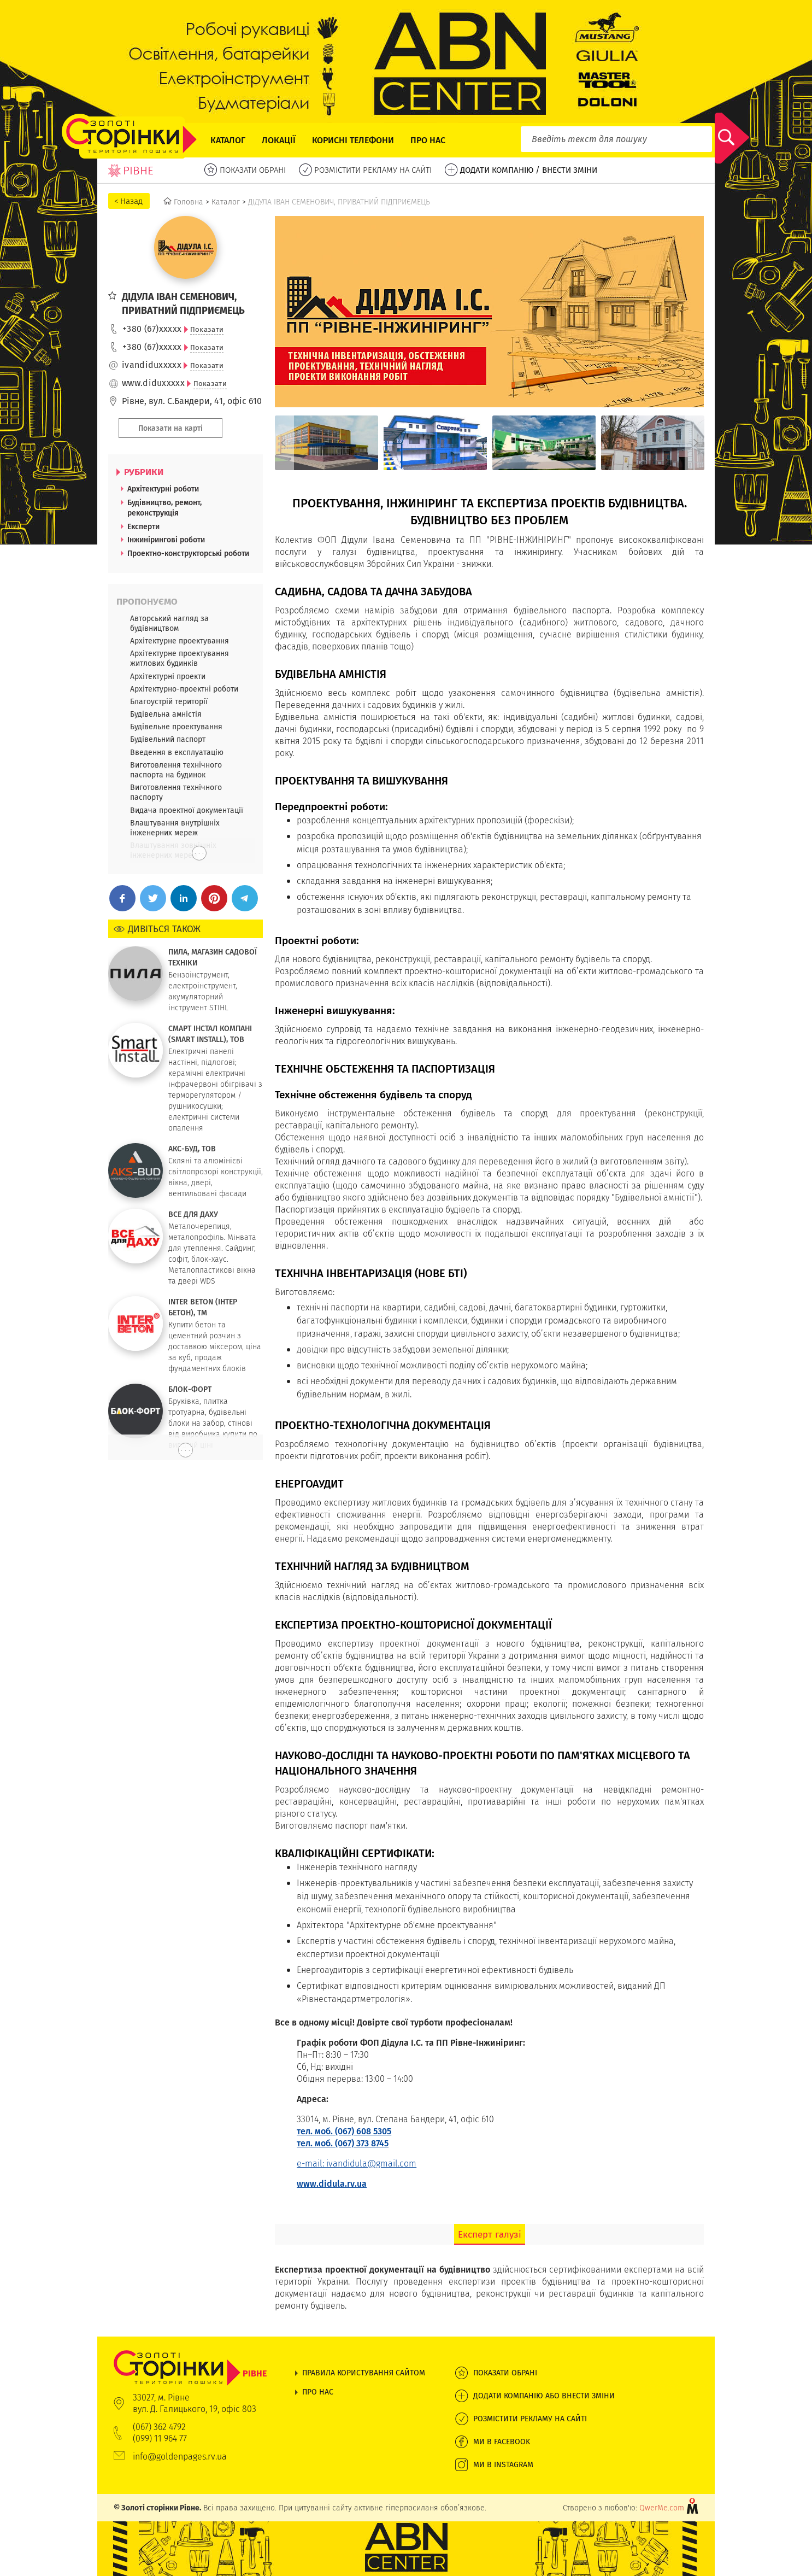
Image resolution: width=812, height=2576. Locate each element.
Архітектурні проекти (167, 676)
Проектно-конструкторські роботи (188, 553)
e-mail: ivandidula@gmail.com (356, 2163)
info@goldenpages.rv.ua (180, 2456)
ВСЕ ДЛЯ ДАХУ (193, 1214)
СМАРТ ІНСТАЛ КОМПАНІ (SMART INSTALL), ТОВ (210, 1034)
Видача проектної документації (186, 810)
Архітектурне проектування (179, 640)
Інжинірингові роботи (166, 539)
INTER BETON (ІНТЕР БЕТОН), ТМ (202, 1307)
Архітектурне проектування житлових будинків (179, 658)
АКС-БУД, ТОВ (192, 1148)
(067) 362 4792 (159, 2427)
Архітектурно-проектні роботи (184, 688)
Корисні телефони (353, 140)
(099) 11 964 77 (160, 2438)
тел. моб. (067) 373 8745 (343, 2143)
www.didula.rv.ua (332, 2183)
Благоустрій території (169, 701)
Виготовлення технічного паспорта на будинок (176, 769)
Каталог (227, 140)
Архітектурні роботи (163, 488)
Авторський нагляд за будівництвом (169, 623)
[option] (326, 442)
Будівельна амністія (166, 714)
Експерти (143, 526)
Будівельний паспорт (167, 739)
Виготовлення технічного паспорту (176, 792)
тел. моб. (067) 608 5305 (344, 2131)
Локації (279, 140)
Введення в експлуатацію (176, 752)
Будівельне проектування (176, 726)
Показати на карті (170, 428)
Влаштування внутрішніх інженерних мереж (175, 827)
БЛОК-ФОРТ (189, 1389)
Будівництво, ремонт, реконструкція (164, 508)
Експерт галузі (489, 2234)
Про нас (427, 140)
